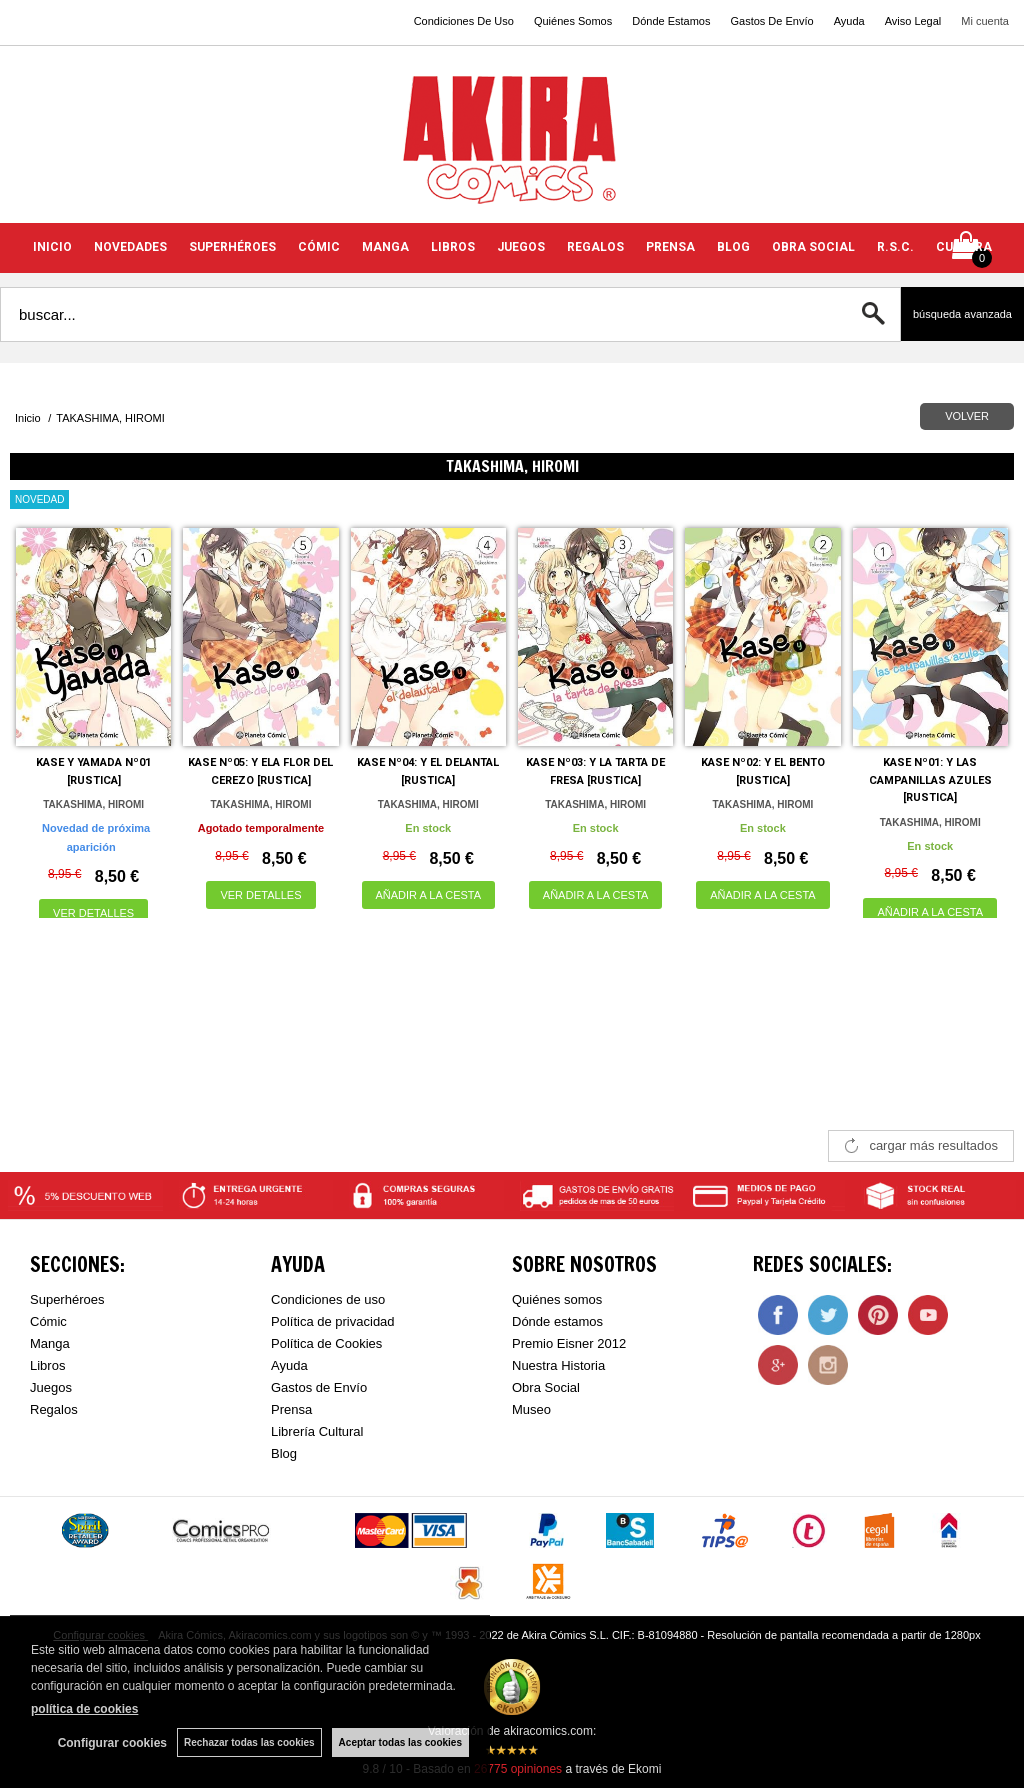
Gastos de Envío (319, 1387)
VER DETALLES (93, 913)
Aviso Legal (913, 21)
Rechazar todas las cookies (249, 1742)
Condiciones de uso (328, 1299)
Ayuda (849, 21)
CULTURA (964, 247)
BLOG (733, 247)
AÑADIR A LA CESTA (429, 895)
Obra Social (546, 1387)
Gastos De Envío (771, 21)
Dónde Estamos (671, 21)
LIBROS (453, 247)
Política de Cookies (326, 1343)
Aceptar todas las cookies (400, 1742)
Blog (284, 1453)
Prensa (291, 1409)
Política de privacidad (333, 1321)
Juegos (51, 1387)
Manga (50, 1343)
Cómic (48, 1321)
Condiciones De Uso (464, 21)
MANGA (385, 247)
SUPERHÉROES (232, 247)
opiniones (518, 1769)
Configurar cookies (112, 1743)
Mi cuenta (985, 21)
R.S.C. (895, 247)
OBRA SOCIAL (813, 247)
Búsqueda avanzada (962, 314)
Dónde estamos (557, 1321)
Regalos (54, 1409)
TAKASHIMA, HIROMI (93, 804)
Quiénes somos (557, 1299)
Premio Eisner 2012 (569, 1343)
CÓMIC (319, 247)
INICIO (52, 247)
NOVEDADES (130, 247)
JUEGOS (521, 247)
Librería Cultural (317, 1431)
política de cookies (84, 1709)
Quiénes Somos (573, 21)
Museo (531, 1409)
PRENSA (670, 247)
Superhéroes (67, 1299)
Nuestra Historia (558, 1365)
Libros (47, 1365)
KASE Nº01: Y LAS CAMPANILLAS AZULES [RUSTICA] (930, 780)
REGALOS (595, 247)
